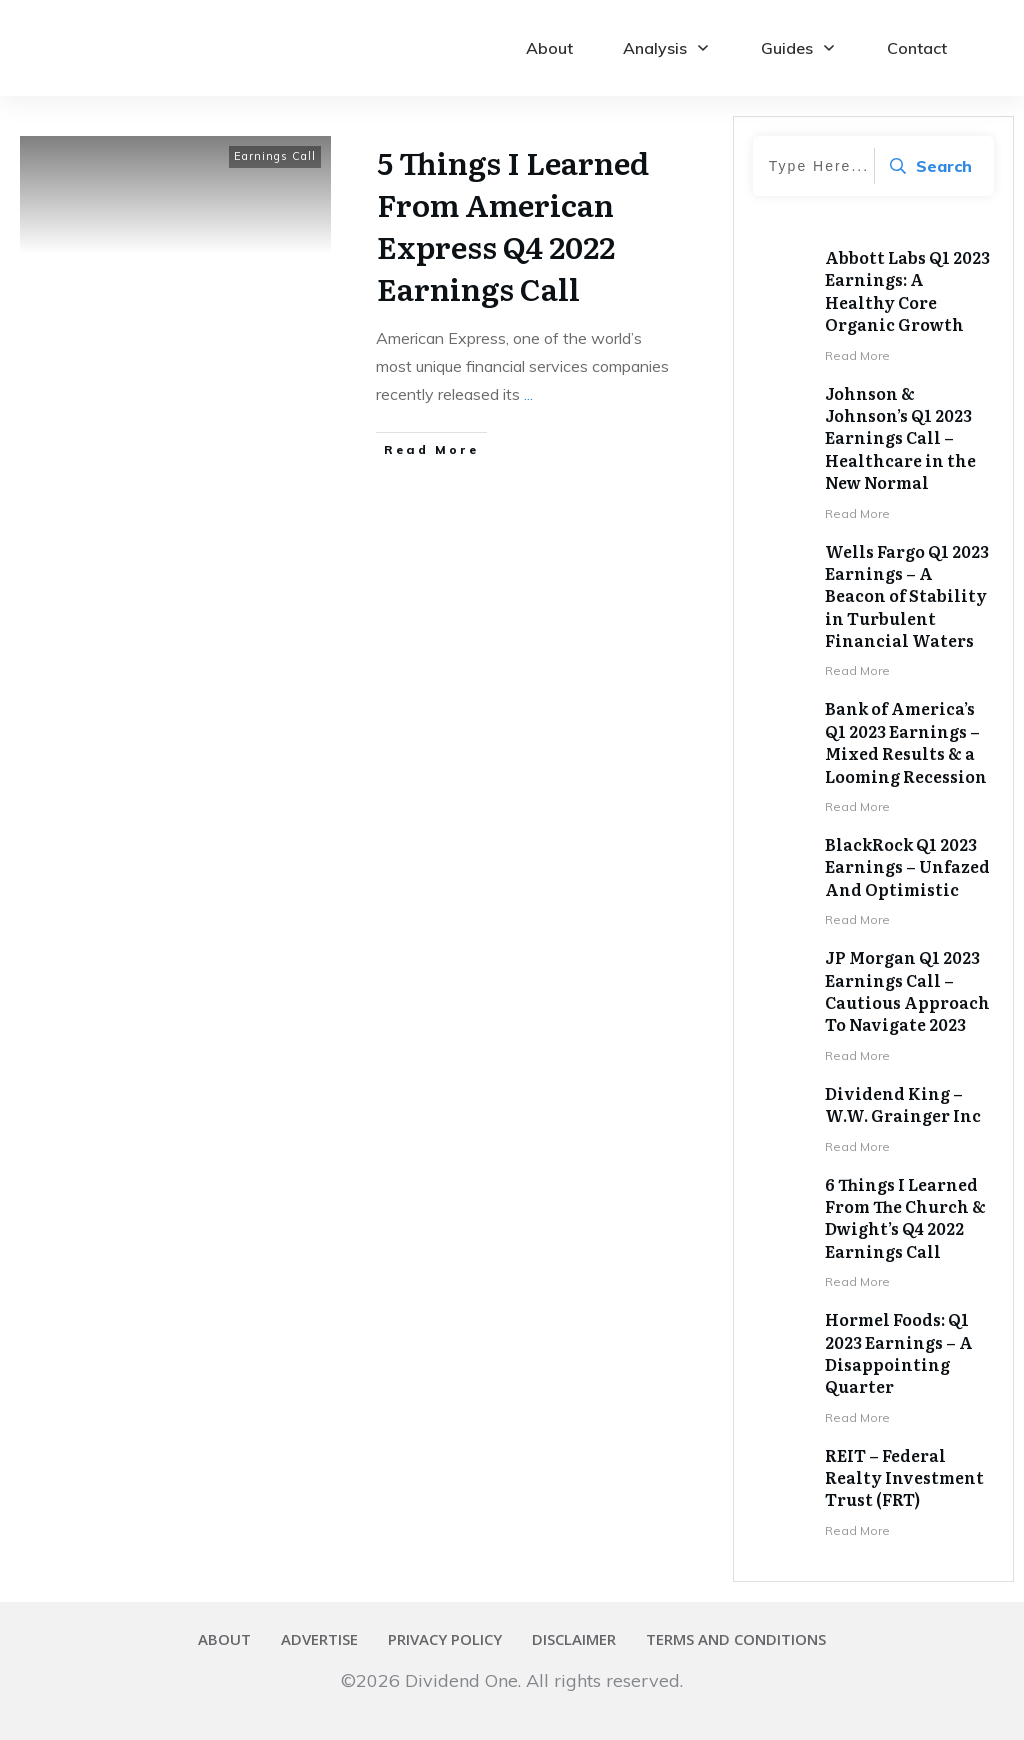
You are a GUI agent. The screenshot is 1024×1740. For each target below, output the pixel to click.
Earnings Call (275, 156)
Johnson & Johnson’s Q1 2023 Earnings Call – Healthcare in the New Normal (900, 438)
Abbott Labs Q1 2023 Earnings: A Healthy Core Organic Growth (907, 290)
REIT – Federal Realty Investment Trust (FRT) (904, 1477)
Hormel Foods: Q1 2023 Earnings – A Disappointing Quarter (899, 1352)
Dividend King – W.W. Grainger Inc (903, 1104)
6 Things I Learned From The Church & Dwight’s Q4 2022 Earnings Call (905, 1217)
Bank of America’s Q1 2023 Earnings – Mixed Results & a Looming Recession (906, 741)
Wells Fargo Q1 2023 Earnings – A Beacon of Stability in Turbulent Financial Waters (907, 596)
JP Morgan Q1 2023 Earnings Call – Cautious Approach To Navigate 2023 (907, 990)
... (528, 394)
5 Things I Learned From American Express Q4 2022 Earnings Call (513, 225)
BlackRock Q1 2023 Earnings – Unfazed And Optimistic (907, 866)
